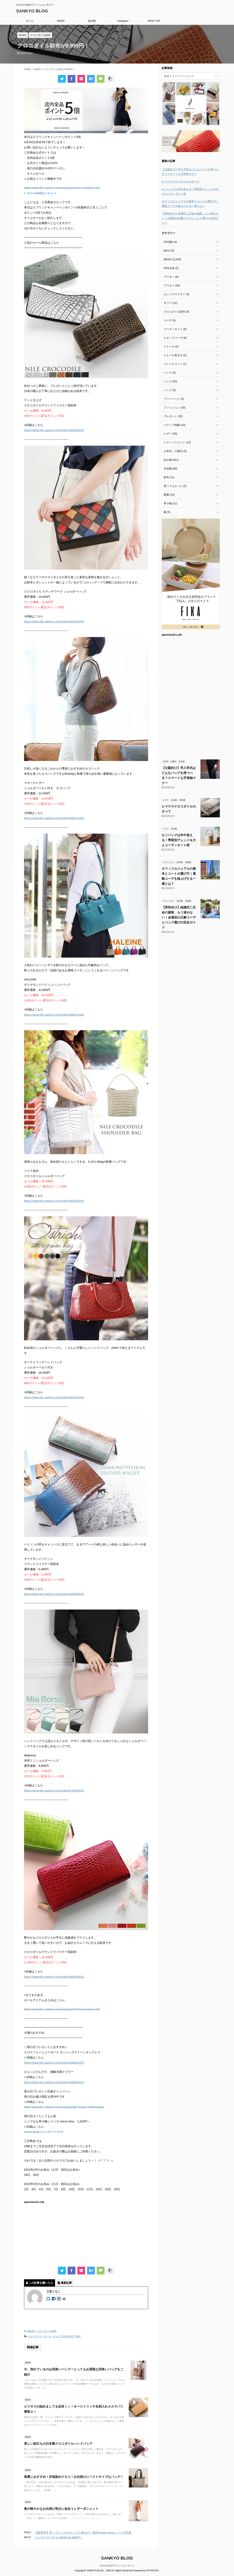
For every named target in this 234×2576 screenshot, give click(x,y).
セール (48, 2336)
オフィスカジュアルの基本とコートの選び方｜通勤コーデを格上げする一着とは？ (190, 203)
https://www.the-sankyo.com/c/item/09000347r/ (54, 2062)
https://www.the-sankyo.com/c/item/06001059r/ (54, 1200)
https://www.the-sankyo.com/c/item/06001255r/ (54, 621)
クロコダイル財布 (46, 2331)
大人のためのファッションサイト (117, 2565)
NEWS (61, 20)
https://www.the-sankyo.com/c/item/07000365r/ (54, 1790)
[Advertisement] (86, 2234)
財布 (78, 2336)
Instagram (123, 20)
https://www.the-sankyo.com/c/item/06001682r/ (54, 1976)
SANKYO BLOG (32, 11)
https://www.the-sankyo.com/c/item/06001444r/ (54, 1014)
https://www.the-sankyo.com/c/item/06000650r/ (54, 430)
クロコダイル (35, 2336)
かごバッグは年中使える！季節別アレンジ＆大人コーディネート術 (190, 191)
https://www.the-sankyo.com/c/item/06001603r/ (54, 1594)
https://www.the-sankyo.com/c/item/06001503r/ (54, 1397)
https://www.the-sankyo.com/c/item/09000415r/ (54, 2082)
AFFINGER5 (152, 2570)
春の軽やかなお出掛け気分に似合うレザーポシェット (61, 2508)
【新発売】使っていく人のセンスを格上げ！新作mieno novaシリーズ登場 (83, 2532)
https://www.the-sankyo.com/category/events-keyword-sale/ (62, 2009)
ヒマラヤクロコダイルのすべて (181, 181)
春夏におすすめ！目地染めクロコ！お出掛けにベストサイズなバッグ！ (73, 2476)
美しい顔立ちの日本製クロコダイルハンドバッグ (58, 2443)
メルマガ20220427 (63, 2336)
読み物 (92, 20)
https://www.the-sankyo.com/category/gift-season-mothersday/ (64, 2107)
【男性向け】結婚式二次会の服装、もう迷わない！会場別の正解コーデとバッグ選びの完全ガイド (190, 218)
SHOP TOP (153, 20)
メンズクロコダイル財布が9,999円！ (59, 2537)
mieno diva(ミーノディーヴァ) (43, 2131)
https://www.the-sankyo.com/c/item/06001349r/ (54, 818)
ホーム (30, 20)
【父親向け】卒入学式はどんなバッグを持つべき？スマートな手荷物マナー (190, 171)
